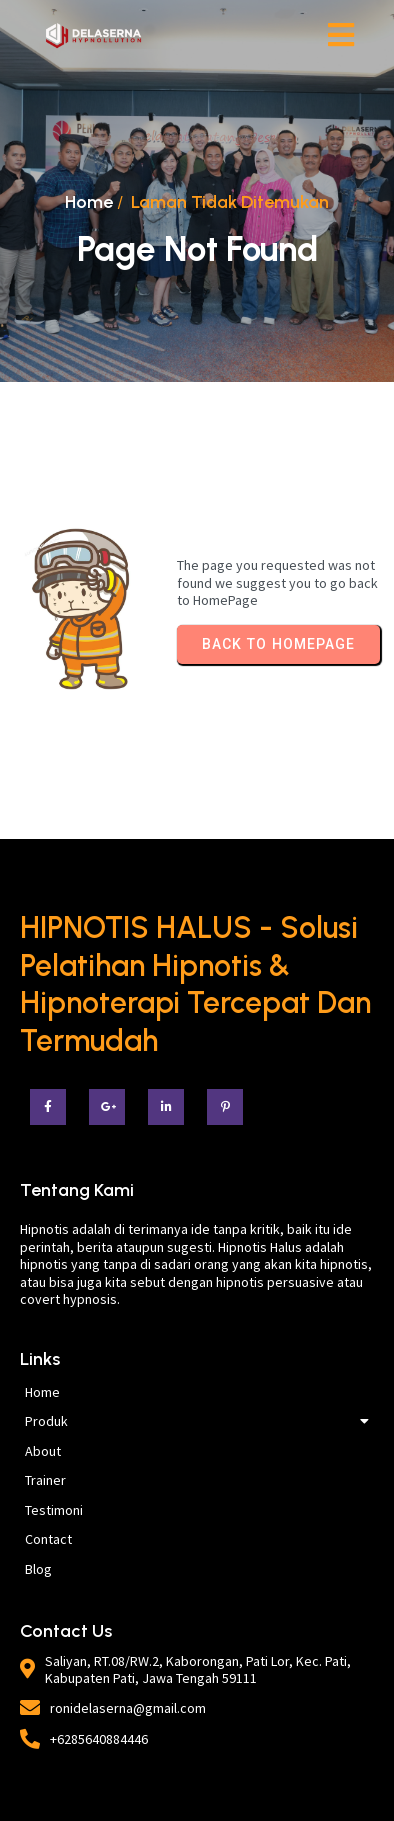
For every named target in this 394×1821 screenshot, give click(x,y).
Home (89, 202)
